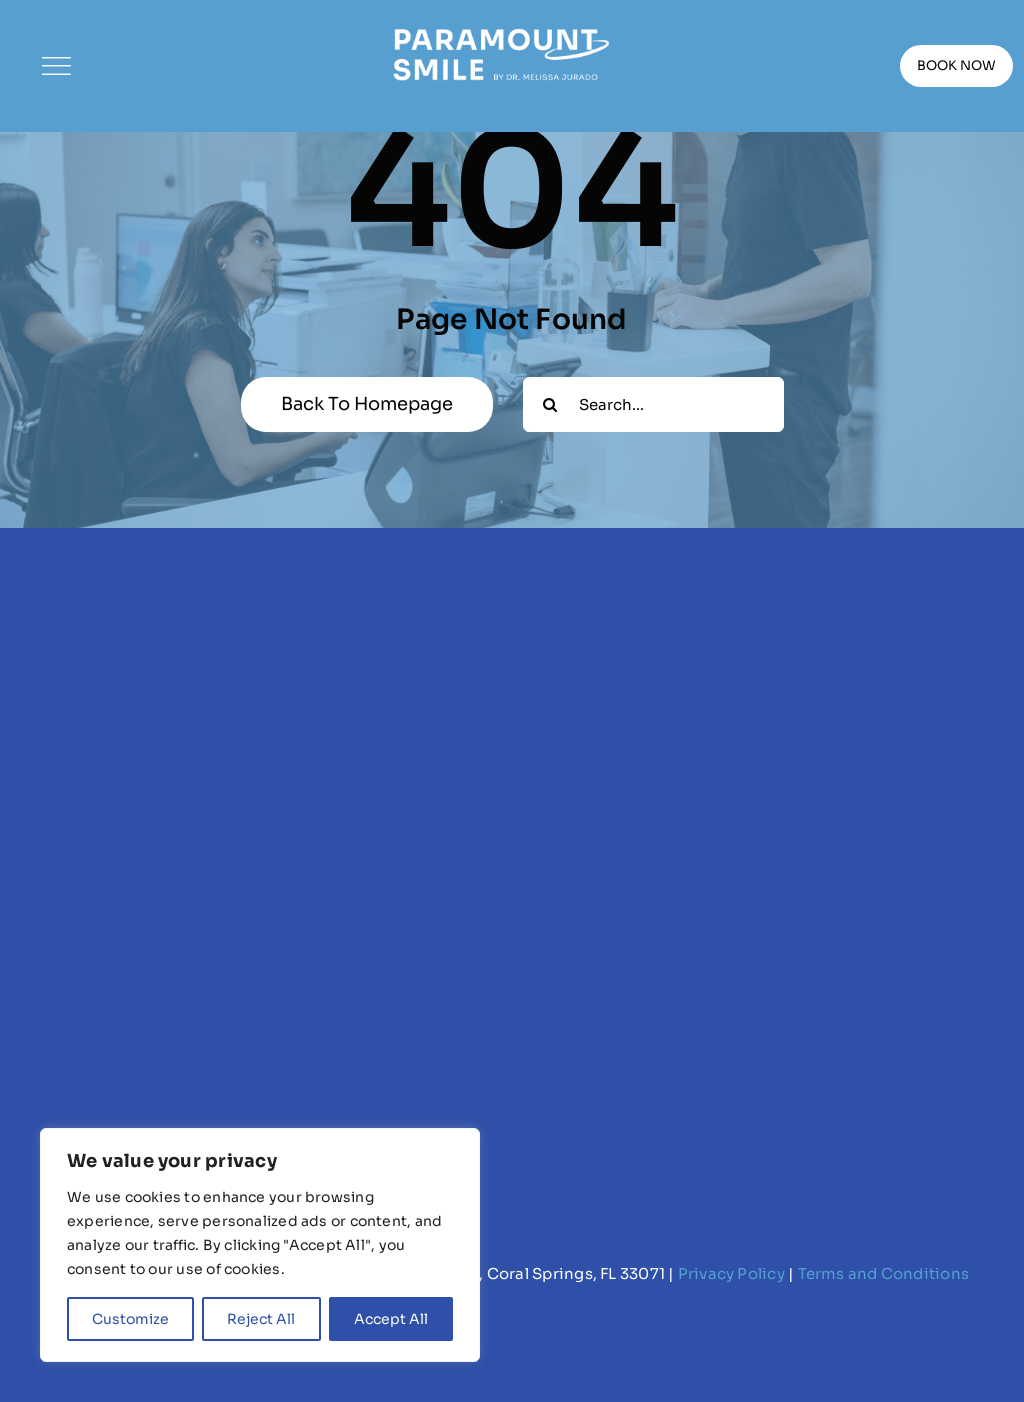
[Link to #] (56, 66)
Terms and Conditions (884, 1273)
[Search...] (653, 404)
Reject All (261, 1319)
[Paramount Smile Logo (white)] (500, 27)
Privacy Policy (731, 1273)
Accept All (391, 1319)
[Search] (550, 404)
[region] (260, 1245)
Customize (130, 1319)
